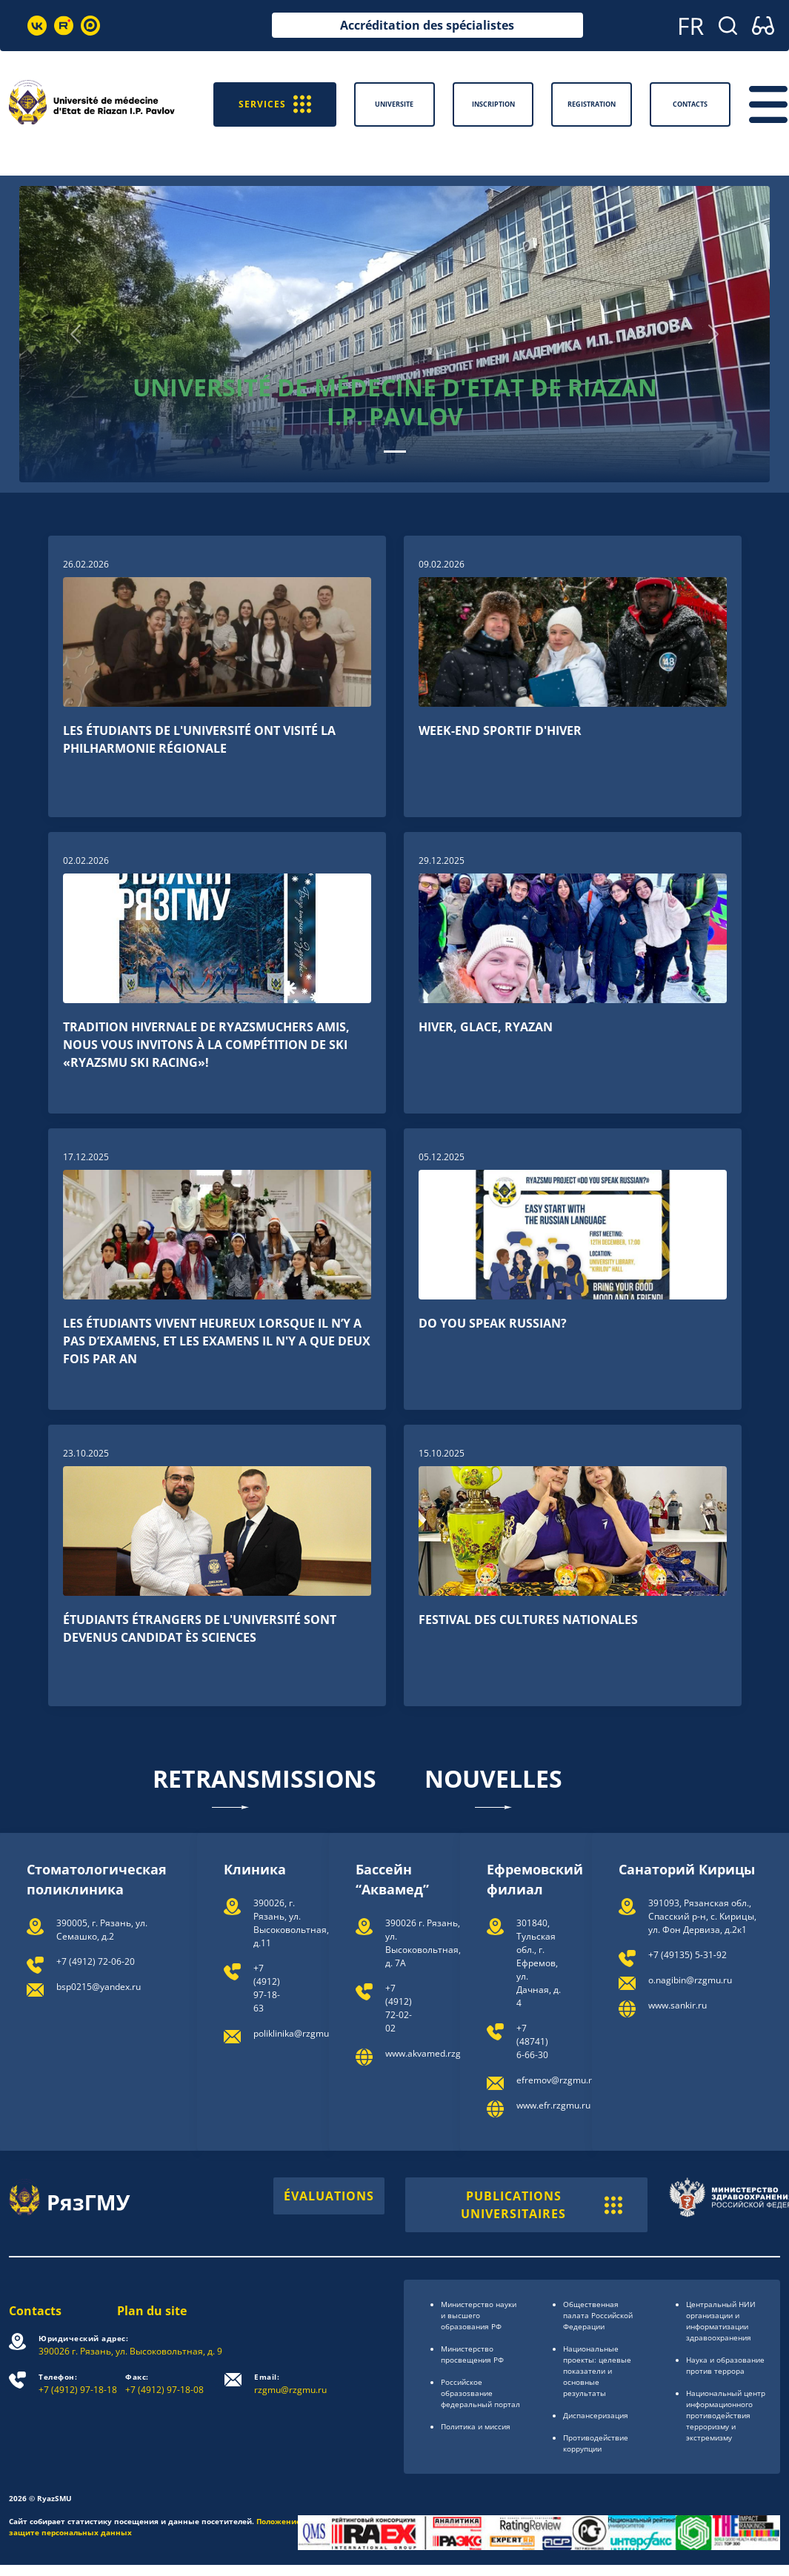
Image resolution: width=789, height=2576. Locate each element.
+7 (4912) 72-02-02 (398, 2008)
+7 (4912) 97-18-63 (266, 1988)
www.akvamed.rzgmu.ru (435, 2053)
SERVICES (275, 104)
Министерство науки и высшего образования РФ (478, 2315)
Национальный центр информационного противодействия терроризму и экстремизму (725, 2415)
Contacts (35, 2311)
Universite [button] (394, 104)
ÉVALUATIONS (329, 2196)
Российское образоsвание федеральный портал (480, 2393)
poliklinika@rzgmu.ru (296, 2033)
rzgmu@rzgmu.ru (290, 2384)
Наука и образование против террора (725, 2365)
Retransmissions (264, 1786)
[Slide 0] (395, 451)
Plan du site (152, 2311)
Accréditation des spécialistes (427, 25)
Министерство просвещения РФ (472, 2354)
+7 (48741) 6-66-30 (532, 2041)
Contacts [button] (690, 104)
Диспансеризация (595, 2415)
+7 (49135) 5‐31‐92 (687, 1954)
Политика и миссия (475, 2426)
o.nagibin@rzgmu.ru (690, 1980)
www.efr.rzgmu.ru (553, 2105)
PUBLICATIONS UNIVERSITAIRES (541, 2205)
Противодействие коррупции (595, 2443)
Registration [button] (591, 104)
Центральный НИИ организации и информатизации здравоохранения (721, 2321)
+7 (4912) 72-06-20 (95, 1961)
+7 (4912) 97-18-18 (78, 2384)
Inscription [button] (493, 104)
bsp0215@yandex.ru (98, 1986)
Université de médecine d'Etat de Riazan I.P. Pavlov (395, 401)
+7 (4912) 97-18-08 (164, 2384)
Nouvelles (493, 1786)
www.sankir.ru (677, 2005)
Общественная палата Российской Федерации (598, 2315)
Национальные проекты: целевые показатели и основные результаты (597, 2370)
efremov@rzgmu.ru (556, 2080)
